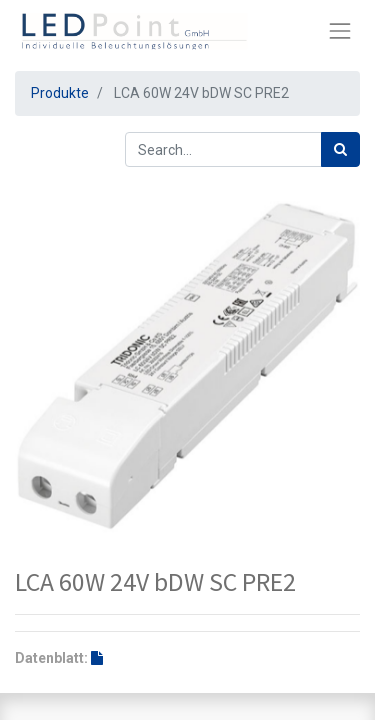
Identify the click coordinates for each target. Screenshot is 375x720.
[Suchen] (340, 149)
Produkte (60, 93)
